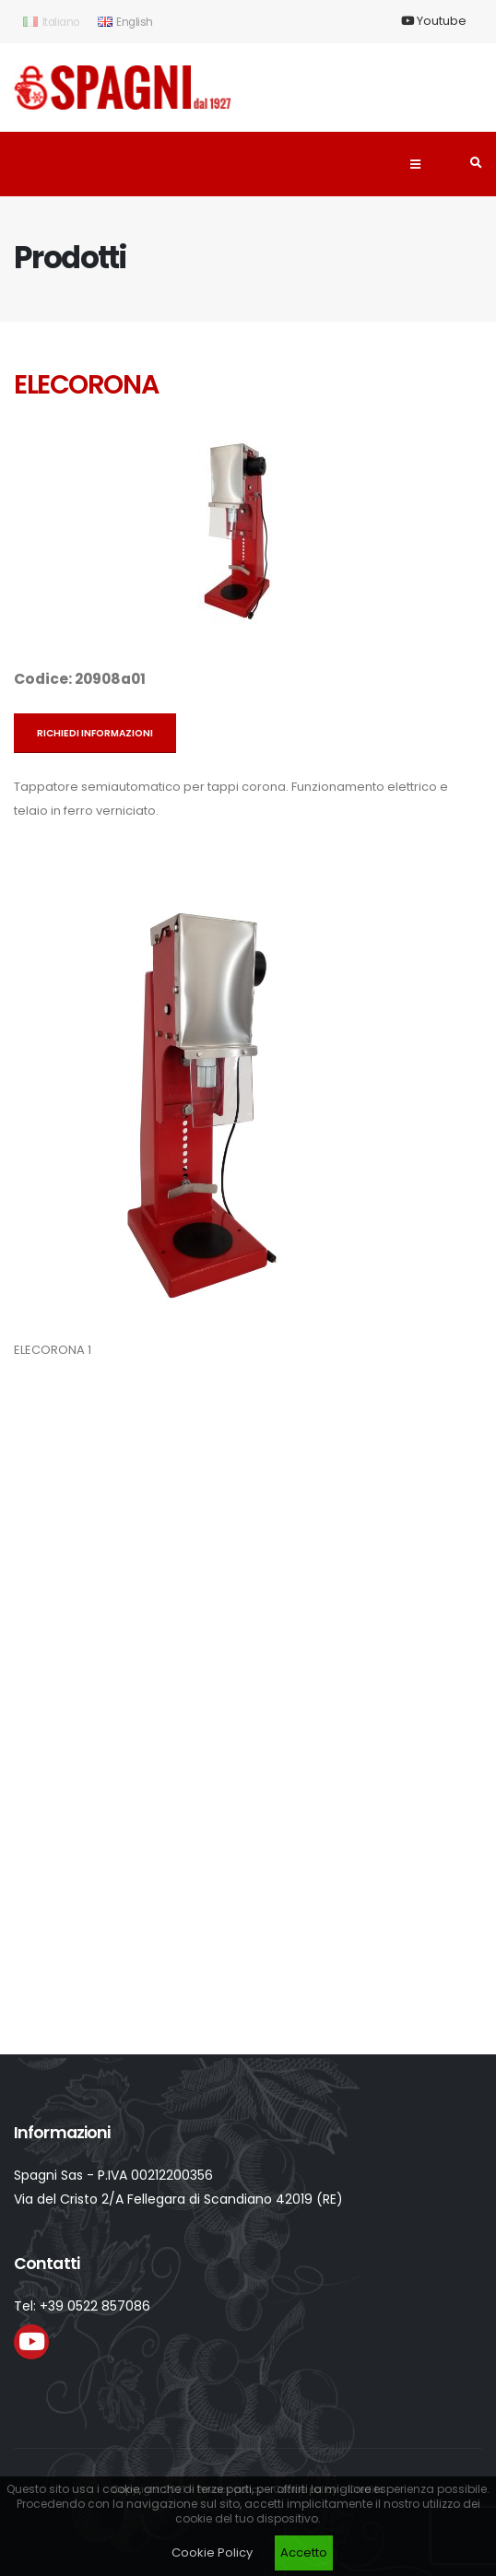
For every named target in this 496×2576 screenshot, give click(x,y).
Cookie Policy (212, 2552)
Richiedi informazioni (95, 733)
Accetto (303, 2552)
